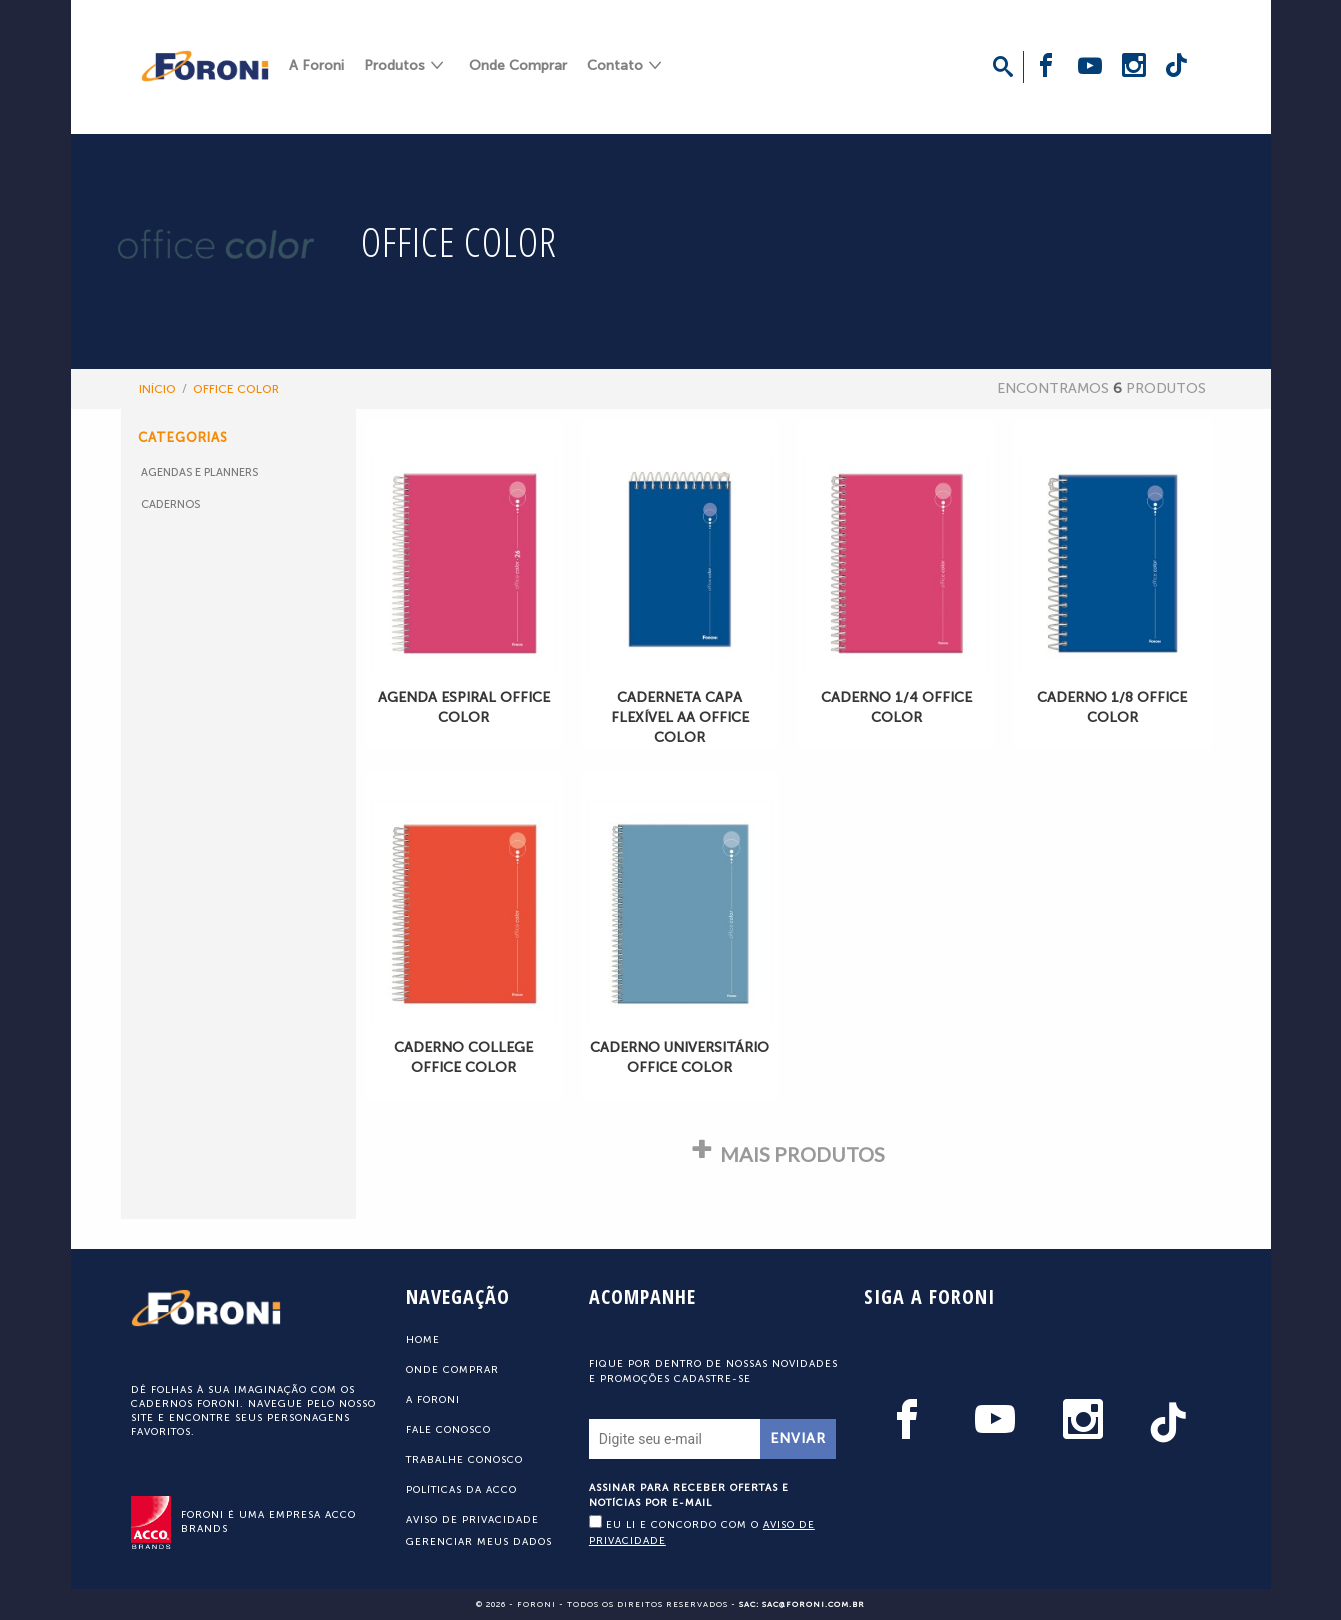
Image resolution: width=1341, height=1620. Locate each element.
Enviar (798, 1438)
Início (157, 389)
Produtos (394, 65)
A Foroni (316, 65)
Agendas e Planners (199, 472)
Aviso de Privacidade (472, 1520)
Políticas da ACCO (461, 1490)
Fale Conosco (448, 1430)
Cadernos (170, 504)
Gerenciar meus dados (479, 1542)
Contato (615, 65)
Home (423, 1340)
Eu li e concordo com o (702, 1531)
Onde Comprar (518, 65)
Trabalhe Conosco (464, 1460)
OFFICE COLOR (236, 389)
